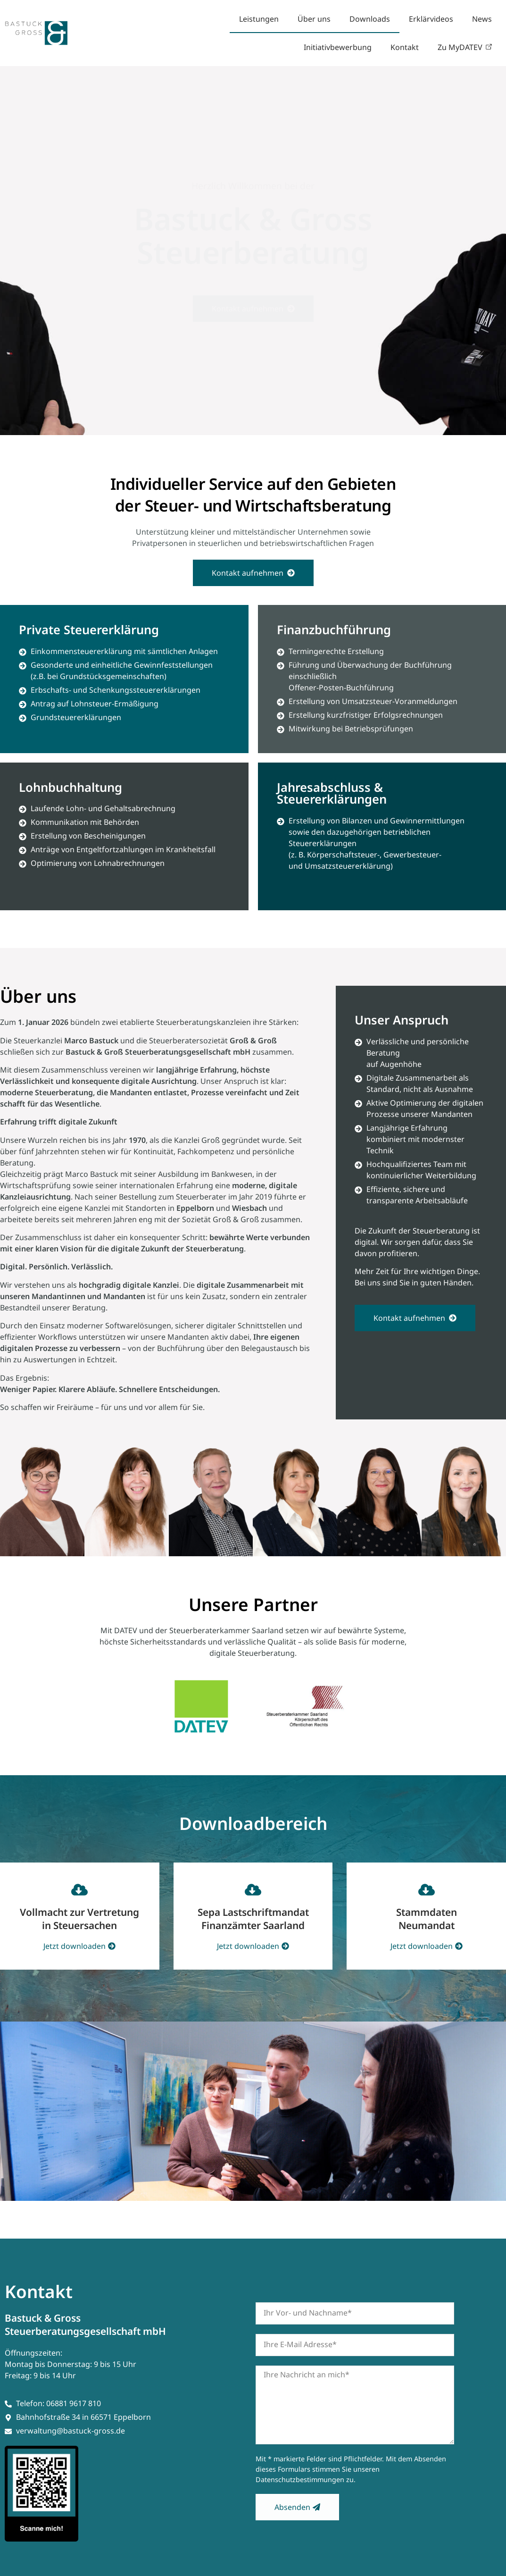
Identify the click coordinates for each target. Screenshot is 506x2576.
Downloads (369, 19)
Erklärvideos (431, 19)
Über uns (314, 19)
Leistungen (259, 19)
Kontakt (404, 47)
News (482, 19)
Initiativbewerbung (338, 47)
